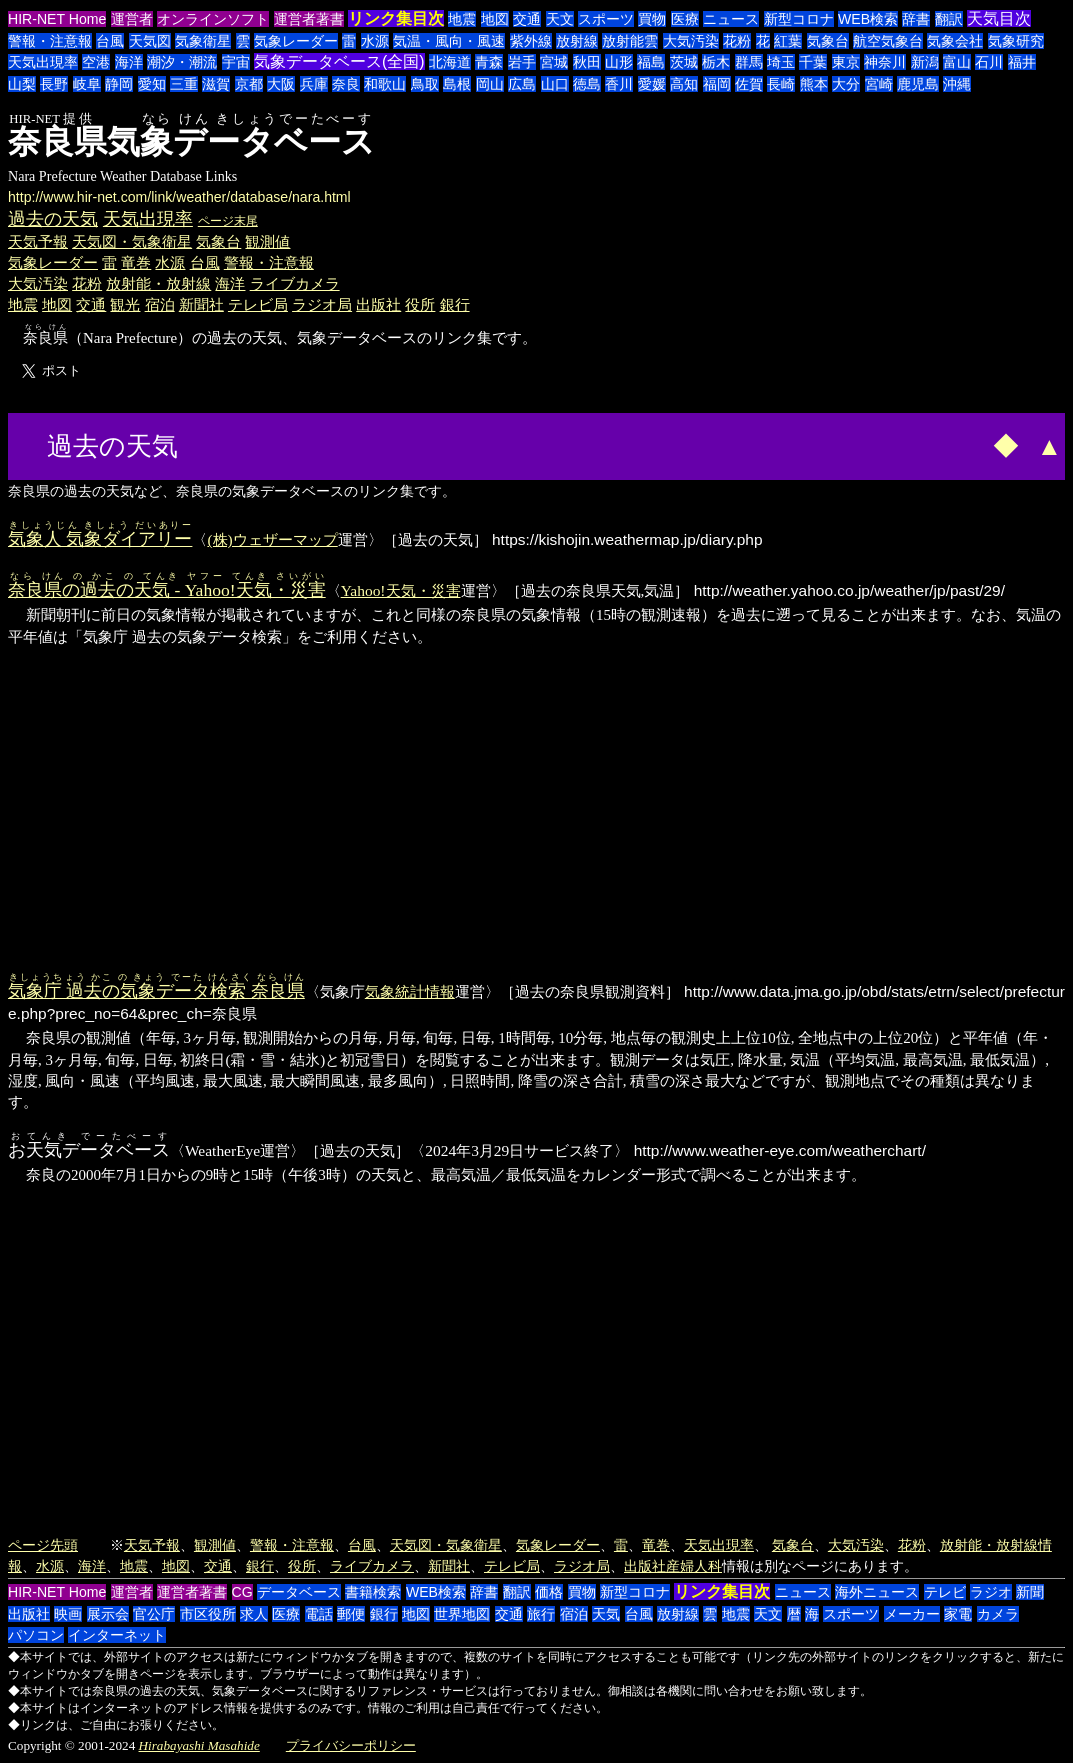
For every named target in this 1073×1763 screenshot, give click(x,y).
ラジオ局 (322, 304)
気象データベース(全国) (339, 61)
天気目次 (999, 18)
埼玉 (781, 62)
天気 (606, 1614)
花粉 (737, 41)
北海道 (450, 62)
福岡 (717, 84)
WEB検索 (868, 19)
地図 (495, 19)
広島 (522, 84)
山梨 (22, 84)
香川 (619, 84)
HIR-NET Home (57, 19)
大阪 (281, 84)
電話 (319, 1614)
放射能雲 (630, 41)
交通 (527, 19)
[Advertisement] (259, 444)
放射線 (577, 41)
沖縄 (957, 84)
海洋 (129, 62)
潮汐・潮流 (182, 62)
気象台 (828, 41)
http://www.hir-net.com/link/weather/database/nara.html (179, 197)
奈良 (346, 84)
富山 (957, 62)
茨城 (684, 62)
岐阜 (87, 84)
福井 (1022, 62)
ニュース (731, 19)
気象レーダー (296, 41)
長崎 (781, 84)
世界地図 (462, 1614)
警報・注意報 (50, 41)
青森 (489, 62)
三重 (184, 84)
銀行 (455, 304)
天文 (560, 19)
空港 (96, 62)
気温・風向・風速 (449, 41)
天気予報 (38, 241)
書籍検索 (373, 1592)
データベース (299, 1592)
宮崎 (879, 84)
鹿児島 (918, 84)
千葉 (813, 62)
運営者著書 (309, 19)
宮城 (554, 62)
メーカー (912, 1614)
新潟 (925, 62)
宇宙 (236, 62)
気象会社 (955, 41)
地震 (462, 19)
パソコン (36, 1635)
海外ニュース (877, 1592)
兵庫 (314, 84)
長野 (54, 84)
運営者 (132, 19)
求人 (254, 1614)
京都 (249, 84)
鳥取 (425, 84)
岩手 (522, 62)
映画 (68, 1614)
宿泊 (160, 304)
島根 (457, 84)
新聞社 (201, 304)
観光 (125, 304)
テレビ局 (258, 304)
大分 (846, 84)
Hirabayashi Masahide (199, 1745)
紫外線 (531, 41)
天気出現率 (43, 62)
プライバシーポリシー (351, 1745)
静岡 (119, 84)
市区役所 (208, 1614)
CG (242, 1592)
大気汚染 (691, 41)
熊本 (814, 84)
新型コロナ (799, 19)
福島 (651, 62)
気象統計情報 (410, 991)
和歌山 (385, 84)
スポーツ (606, 19)
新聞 (1030, 1592)
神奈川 (885, 62)
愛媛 (652, 84)
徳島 (587, 84)
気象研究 (1016, 41)
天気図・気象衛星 (132, 241)
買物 (652, 19)
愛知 (152, 84)
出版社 (378, 304)
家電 (958, 1614)
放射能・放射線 (158, 283)
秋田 (587, 62)
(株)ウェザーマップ (272, 539)
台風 (110, 41)
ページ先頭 (43, 1545)
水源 (375, 41)
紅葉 (788, 41)
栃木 (716, 62)
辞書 (916, 19)
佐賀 (749, 84)
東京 (846, 62)
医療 (685, 19)
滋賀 (216, 84)
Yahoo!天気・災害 (401, 590)
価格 (549, 1592)
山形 (619, 62)
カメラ (998, 1614)
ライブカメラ (295, 283)
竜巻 (136, 262)
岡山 (490, 84)
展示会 (108, 1614)
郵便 (351, 1614)
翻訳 (949, 19)
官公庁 (154, 1614)
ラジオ (991, 1592)
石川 (989, 62)
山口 (555, 84)
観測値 (267, 241)
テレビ (945, 1592)
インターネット (117, 1635)
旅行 (541, 1614)
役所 (420, 304)
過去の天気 (53, 219)
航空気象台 (888, 41)
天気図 (150, 41)
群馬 (749, 62)
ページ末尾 (228, 221)
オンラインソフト (213, 19)
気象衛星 (203, 41)
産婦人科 (694, 1566)
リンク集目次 (396, 18)
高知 (684, 84)
